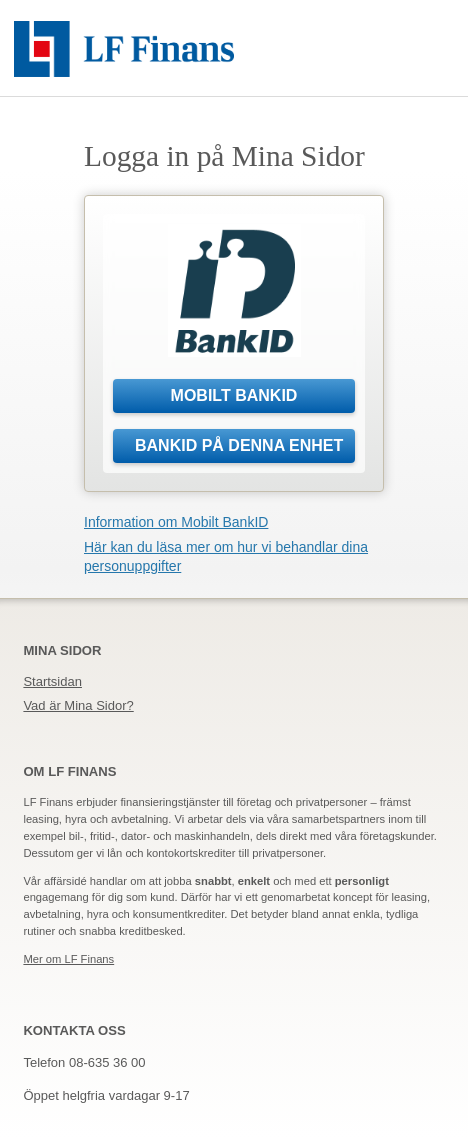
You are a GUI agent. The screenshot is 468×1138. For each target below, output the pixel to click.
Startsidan (52, 681)
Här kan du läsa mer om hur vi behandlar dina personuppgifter (226, 557)
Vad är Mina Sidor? (78, 705)
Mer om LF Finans (68, 959)
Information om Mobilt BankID (176, 522)
